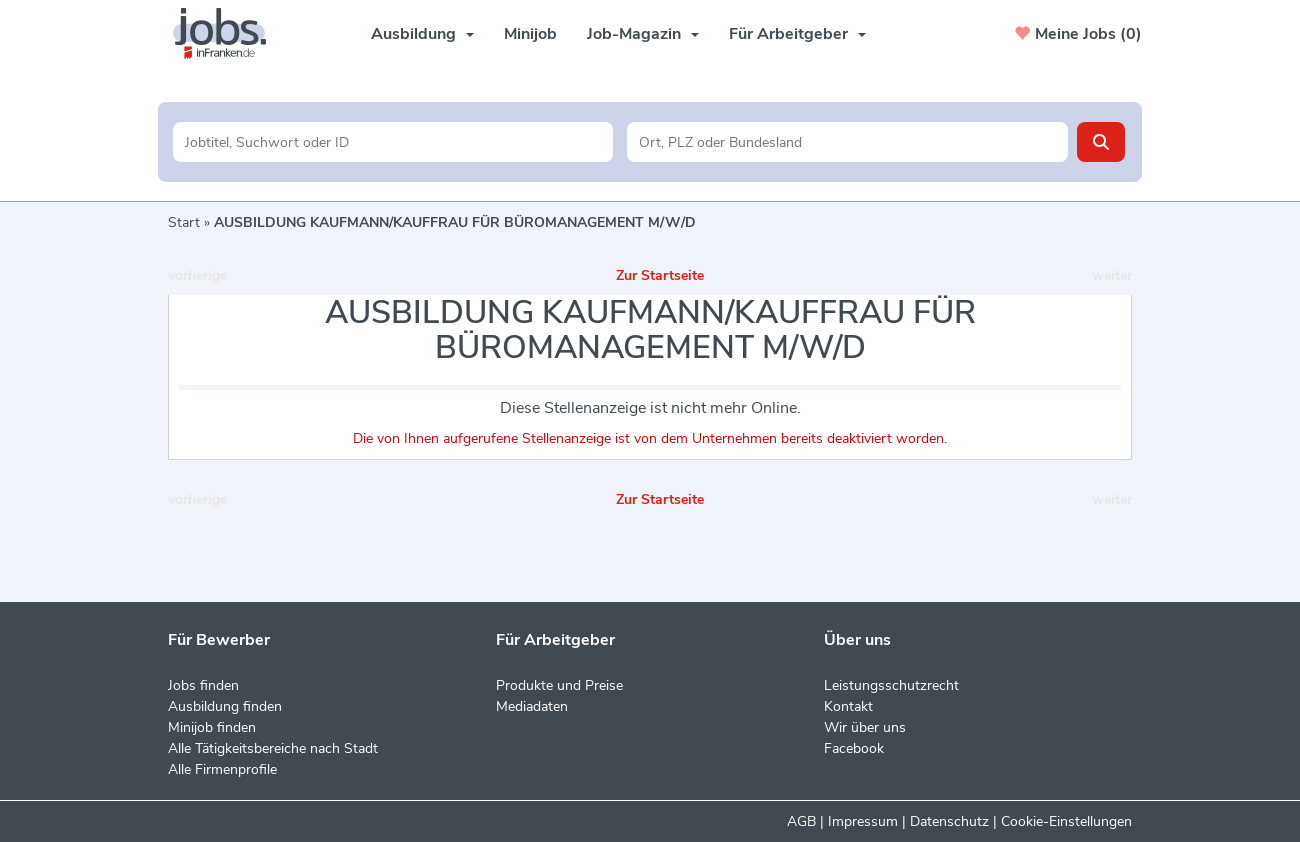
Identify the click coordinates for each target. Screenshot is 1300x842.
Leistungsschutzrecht (891, 685)
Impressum (863, 821)
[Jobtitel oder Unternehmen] (393, 142)
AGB (801, 821)
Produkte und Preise (559, 685)
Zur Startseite (660, 275)
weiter (1112, 275)
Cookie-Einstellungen (1066, 821)
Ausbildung (422, 34)
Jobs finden (203, 685)
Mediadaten (532, 706)
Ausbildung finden (225, 706)
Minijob (530, 34)
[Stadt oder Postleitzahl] (847, 142)
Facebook (854, 748)
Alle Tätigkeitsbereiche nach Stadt (273, 748)
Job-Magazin (643, 34)
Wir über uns (865, 727)
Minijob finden (212, 727)
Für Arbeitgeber (797, 34)
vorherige (197, 275)
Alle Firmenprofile (222, 769)
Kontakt (848, 706)
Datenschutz (949, 821)
